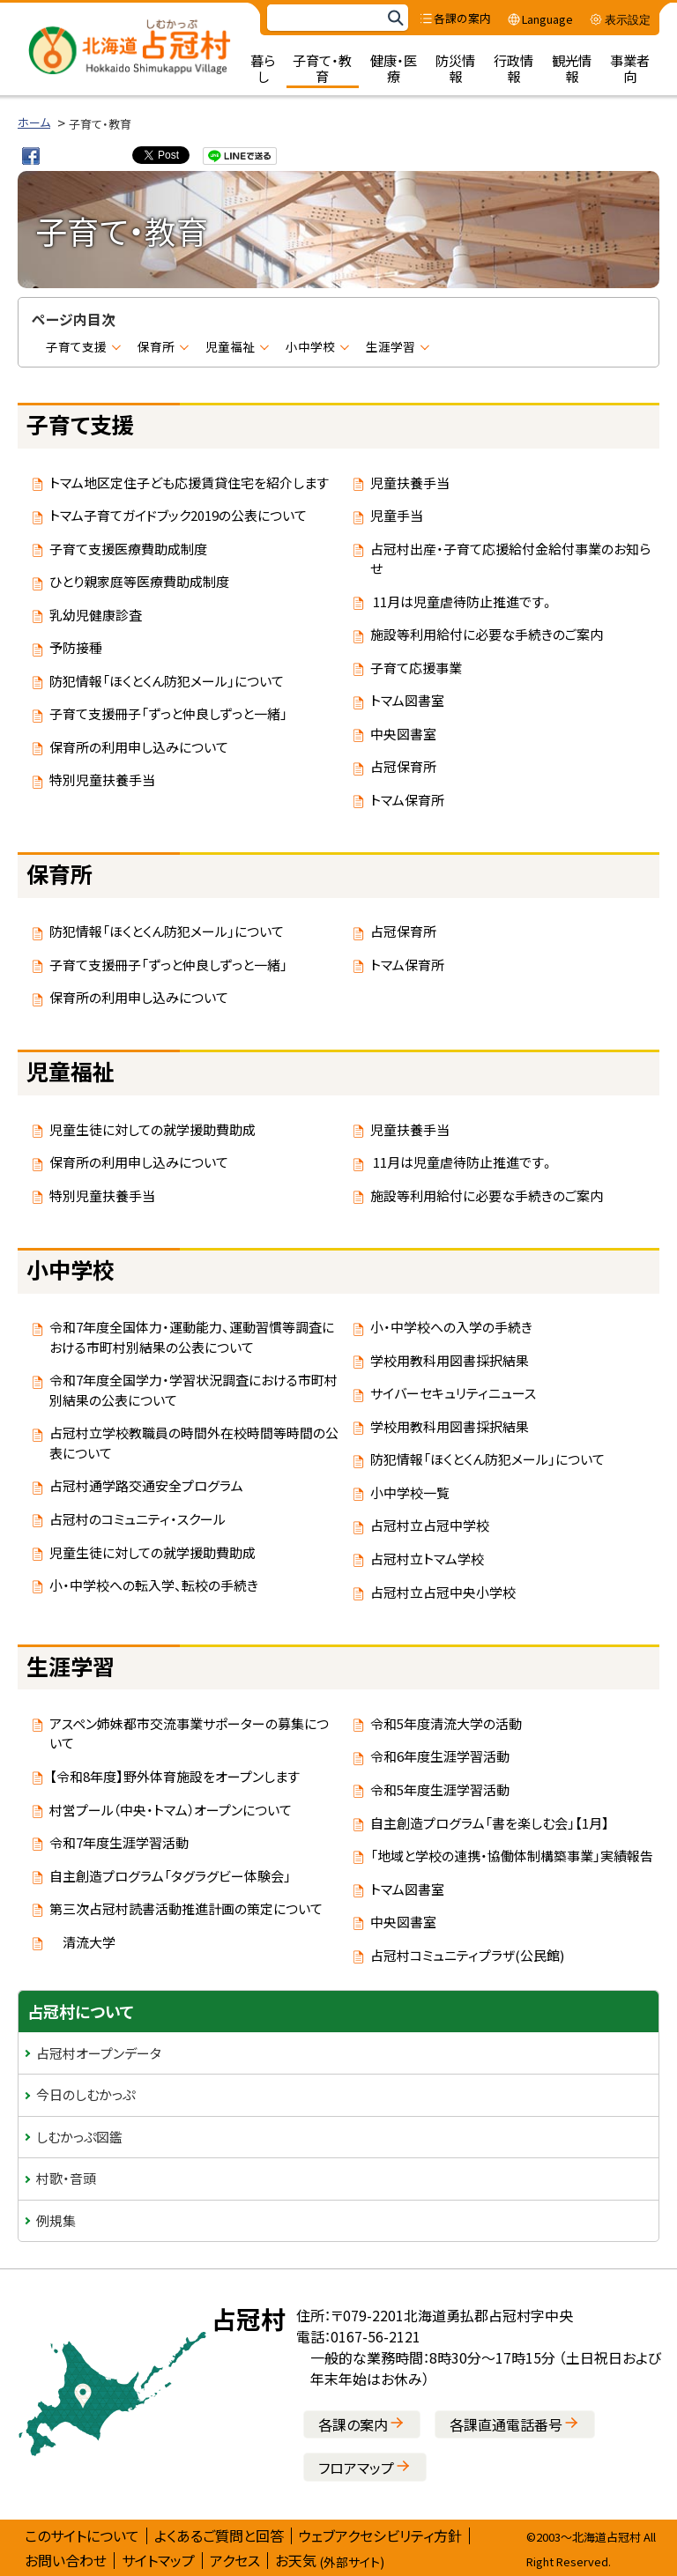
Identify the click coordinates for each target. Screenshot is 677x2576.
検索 (395, 18)
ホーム (34, 122)
